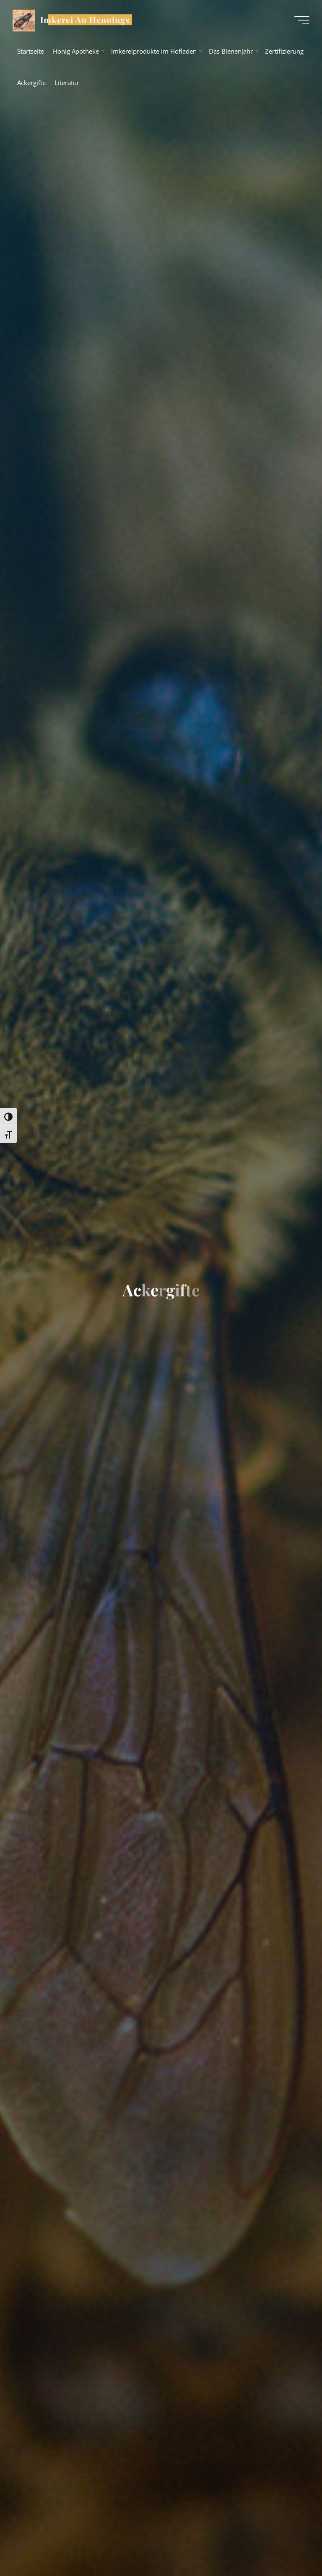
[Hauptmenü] (301, 20)
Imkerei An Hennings (85, 19)
